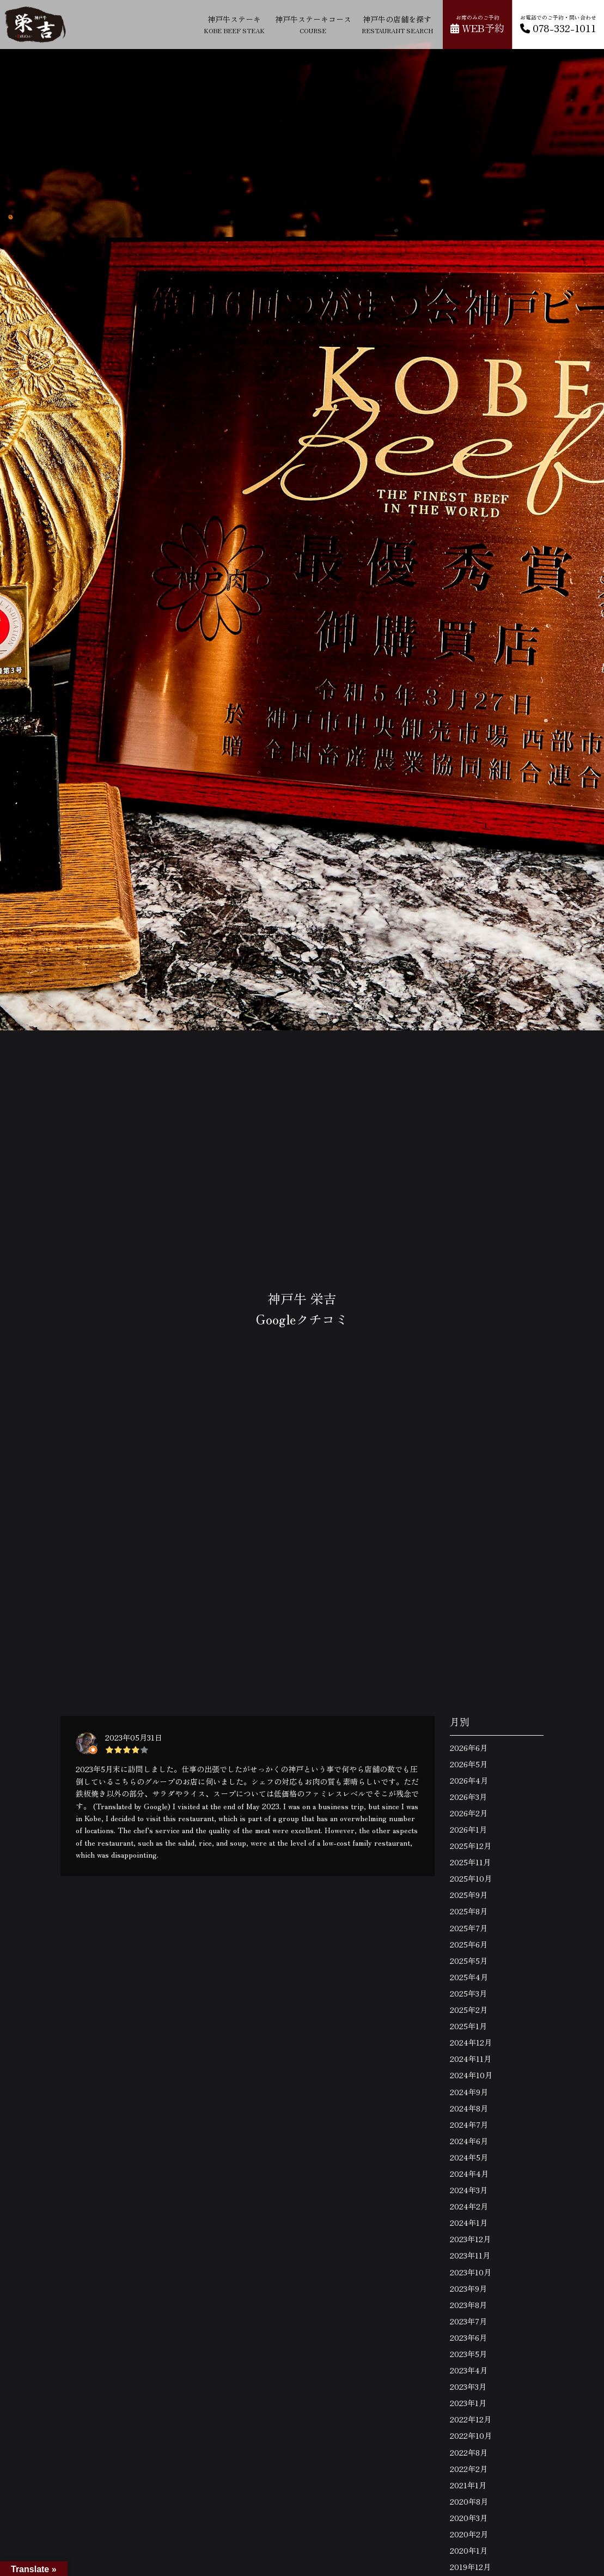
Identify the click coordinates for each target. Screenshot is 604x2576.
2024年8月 (469, 2108)
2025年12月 (470, 1845)
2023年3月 (468, 2386)
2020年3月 (468, 2517)
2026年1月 (468, 1829)
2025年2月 (468, 2009)
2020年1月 (468, 2550)
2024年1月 (468, 2222)
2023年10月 (470, 2272)
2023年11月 (470, 2255)
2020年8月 (469, 2501)
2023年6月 (468, 2337)
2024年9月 (469, 2091)
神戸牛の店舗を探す (397, 24)
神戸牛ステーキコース (313, 24)
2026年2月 (468, 1813)
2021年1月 (468, 2485)
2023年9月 (468, 2288)
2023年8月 (468, 2304)
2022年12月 (470, 2419)
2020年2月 (469, 2534)
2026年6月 (468, 1747)
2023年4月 (468, 2370)
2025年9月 (468, 1894)
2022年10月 (471, 2435)
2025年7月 (468, 1927)
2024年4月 (469, 2173)
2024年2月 (469, 2206)
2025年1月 (468, 2025)
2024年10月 (471, 2075)
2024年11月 (470, 2058)
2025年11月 (470, 1862)
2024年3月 (468, 2189)
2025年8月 (468, 1911)
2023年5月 (468, 2353)
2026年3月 (468, 1796)
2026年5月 (468, 1764)
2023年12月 (470, 2238)
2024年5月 (469, 2157)
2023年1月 (468, 2402)
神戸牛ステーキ (234, 24)
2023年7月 (468, 2321)
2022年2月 (468, 2468)
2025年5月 (468, 1960)
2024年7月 (469, 2124)
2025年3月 (468, 1993)
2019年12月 (470, 2566)
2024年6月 (469, 2140)
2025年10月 (471, 1878)
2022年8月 (468, 2452)
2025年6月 (468, 1944)
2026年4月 (469, 1780)
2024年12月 (471, 2042)
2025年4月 (469, 1976)
